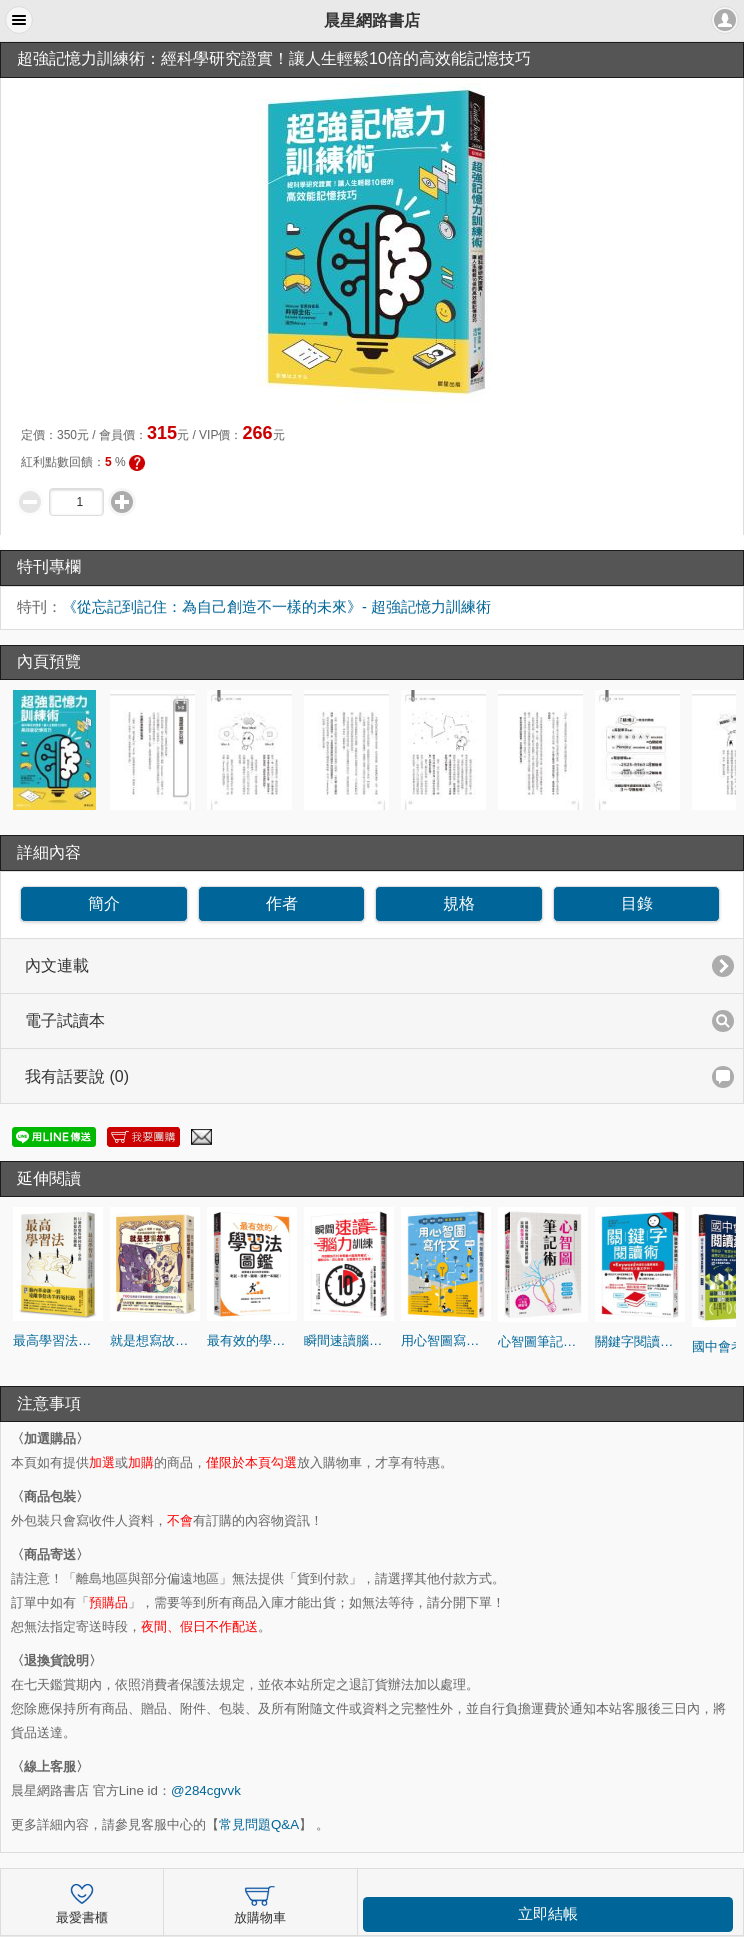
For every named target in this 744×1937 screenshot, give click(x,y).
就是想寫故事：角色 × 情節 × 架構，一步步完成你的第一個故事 (155, 1340)
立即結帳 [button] (548, 1914)
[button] (19, 20)
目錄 (637, 903)
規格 (459, 903)
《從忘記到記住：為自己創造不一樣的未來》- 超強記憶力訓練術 (276, 607)
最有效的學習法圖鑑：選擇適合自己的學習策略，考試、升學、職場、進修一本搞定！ (252, 1340)
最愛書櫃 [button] (82, 1901)
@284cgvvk (206, 1790)
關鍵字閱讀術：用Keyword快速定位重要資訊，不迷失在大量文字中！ (640, 1341)
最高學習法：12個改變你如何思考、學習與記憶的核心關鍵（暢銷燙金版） (58, 1340)
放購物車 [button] (260, 1901)
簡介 (104, 903)
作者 (282, 903)
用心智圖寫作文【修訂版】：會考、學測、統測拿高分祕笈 (446, 1340)
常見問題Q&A (259, 1824)
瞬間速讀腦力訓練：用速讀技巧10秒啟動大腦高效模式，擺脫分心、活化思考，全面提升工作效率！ (349, 1340)
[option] (58, 750)
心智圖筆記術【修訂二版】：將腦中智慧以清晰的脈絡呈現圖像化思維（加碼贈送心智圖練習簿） (543, 1341)
